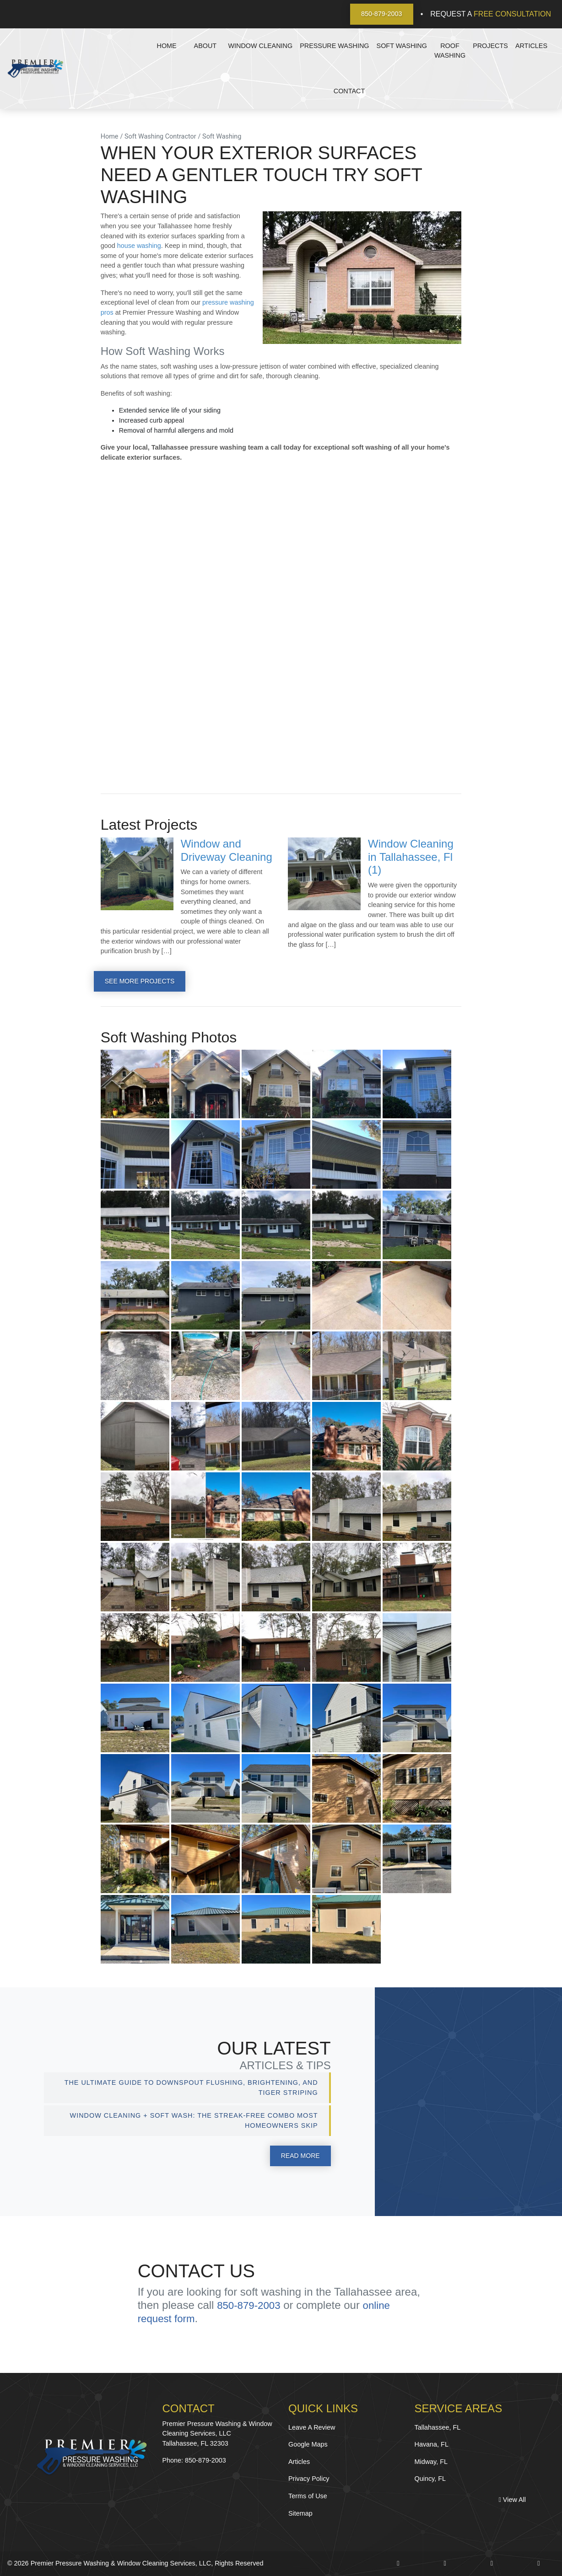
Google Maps (308, 2444)
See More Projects (141, 981)
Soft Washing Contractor (160, 136)
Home (167, 45)
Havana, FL (432, 2444)
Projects (490, 45)
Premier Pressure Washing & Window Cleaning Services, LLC (121, 2563)
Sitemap (300, 2513)
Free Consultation (512, 14)
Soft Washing (402, 45)
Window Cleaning (260, 45)
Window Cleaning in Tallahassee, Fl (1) (411, 856)
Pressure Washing (334, 45)
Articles (531, 45)
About (205, 45)
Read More (300, 2156)
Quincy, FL (430, 2479)
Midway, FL (431, 2461)
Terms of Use (307, 2496)
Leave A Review (311, 2427)
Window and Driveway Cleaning (226, 850)
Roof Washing (449, 50)
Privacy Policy (309, 2479)
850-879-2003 (381, 13)
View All (512, 2500)
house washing (139, 245)
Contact (349, 91)
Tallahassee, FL (438, 2427)
